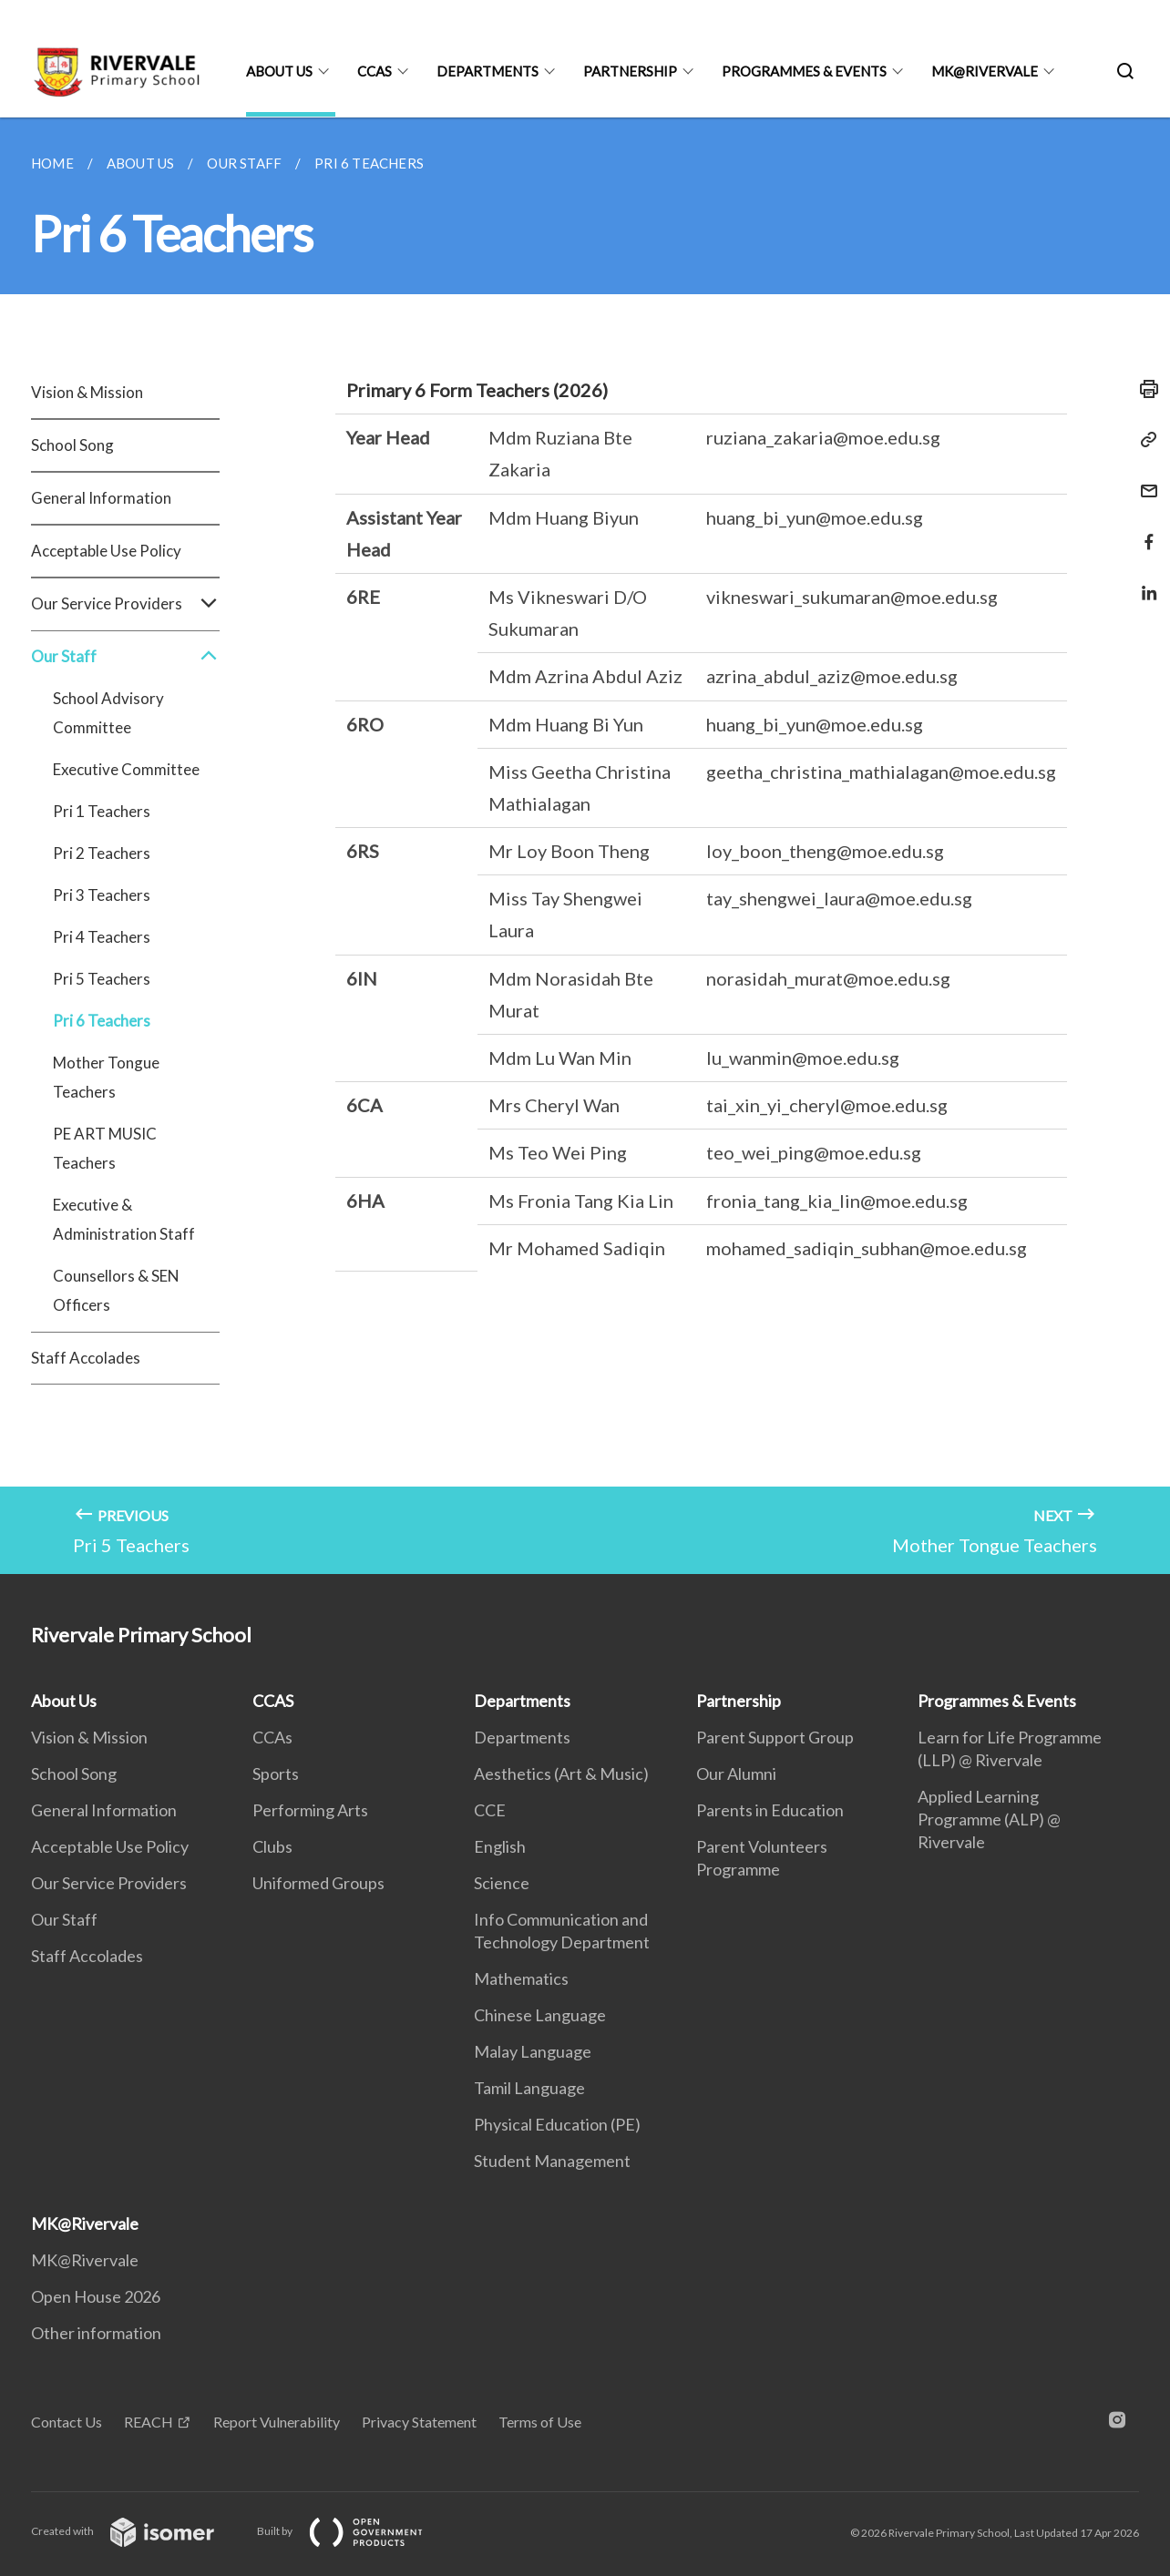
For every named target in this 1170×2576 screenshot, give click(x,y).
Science (501, 1883)
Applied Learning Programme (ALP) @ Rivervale (989, 1819)
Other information (96, 2333)
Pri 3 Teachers (101, 895)
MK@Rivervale (984, 71)
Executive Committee (126, 769)
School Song (72, 445)
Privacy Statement (419, 2421)
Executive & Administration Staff (124, 1219)
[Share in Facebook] (1143, 530)
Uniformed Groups (318, 1883)
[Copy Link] (1143, 440)
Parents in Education (770, 1810)
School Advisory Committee (108, 713)
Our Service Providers (125, 603)
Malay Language (532, 2051)
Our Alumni (736, 1773)
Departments (487, 71)
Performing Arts (310, 1810)
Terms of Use (539, 2421)
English (500, 1846)
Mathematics (521, 1978)
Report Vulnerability (276, 2421)
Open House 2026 (95, 2296)
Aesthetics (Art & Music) (561, 1773)
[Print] (1143, 389)
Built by (354, 2531)
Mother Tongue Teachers (106, 1077)
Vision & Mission (87, 392)
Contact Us (66, 2421)
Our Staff (125, 656)
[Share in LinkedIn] (1143, 581)
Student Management (552, 2161)
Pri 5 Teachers (101, 978)
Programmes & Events (804, 71)
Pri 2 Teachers (101, 853)
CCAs (272, 1737)
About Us (279, 71)
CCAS (374, 71)
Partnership (630, 71)
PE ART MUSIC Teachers (105, 1148)
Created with (137, 2531)
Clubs (272, 1846)
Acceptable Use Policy (106, 550)
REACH (148, 2421)
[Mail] (1143, 479)
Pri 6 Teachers (101, 1020)
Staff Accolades (85, 1357)
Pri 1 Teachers (101, 811)
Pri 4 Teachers (101, 936)
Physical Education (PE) (557, 2124)
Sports (275, 1773)
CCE (490, 1810)
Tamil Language (529, 2088)
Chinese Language (540, 2015)
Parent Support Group (775, 1737)
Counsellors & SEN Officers (116, 1290)
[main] (585, 846)
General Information (101, 497)
